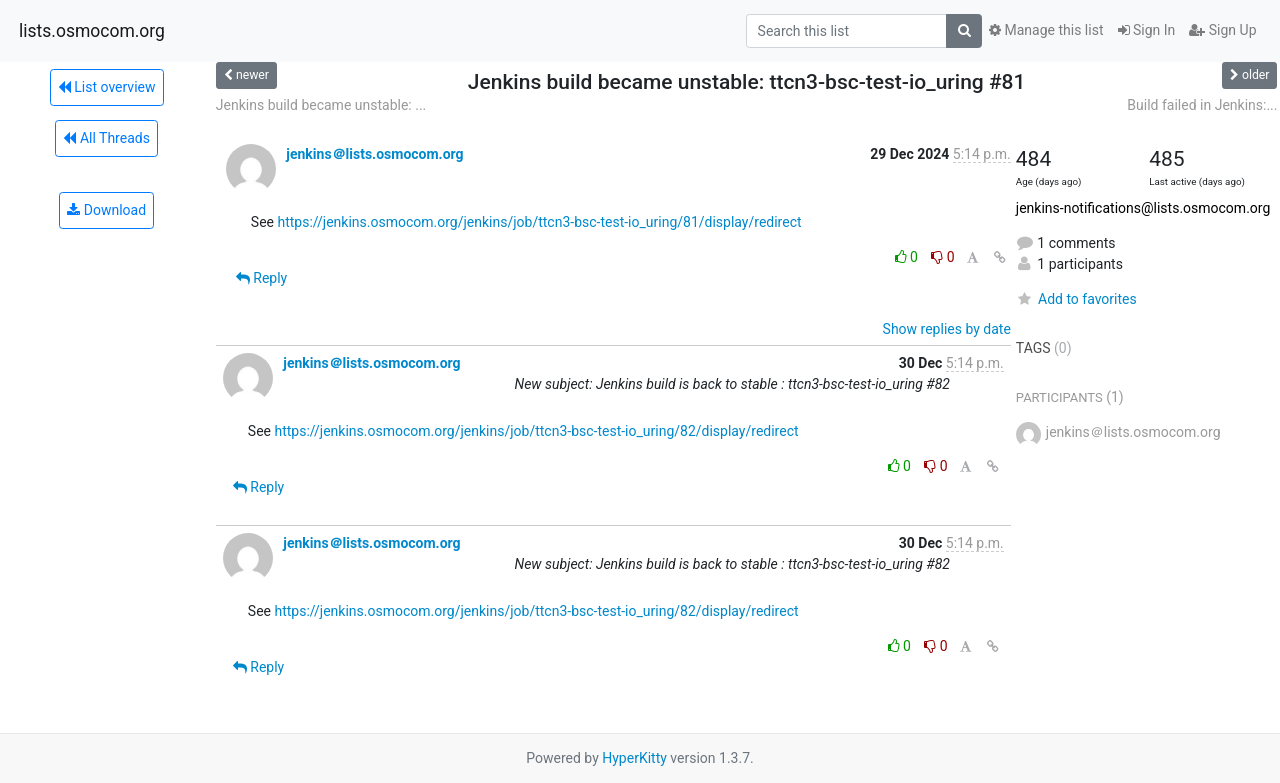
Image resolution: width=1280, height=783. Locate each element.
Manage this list (1046, 30)
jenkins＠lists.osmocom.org (374, 154)
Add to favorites (1076, 299)
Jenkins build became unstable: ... (321, 105)
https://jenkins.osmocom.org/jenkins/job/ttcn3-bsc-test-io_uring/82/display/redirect (536, 431)
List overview (107, 87)
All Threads (106, 138)
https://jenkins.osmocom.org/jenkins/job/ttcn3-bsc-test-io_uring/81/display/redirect (539, 222)
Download (106, 210)
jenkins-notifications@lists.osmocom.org (1143, 208)
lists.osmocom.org (92, 31)
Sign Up (1222, 30)
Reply (261, 278)
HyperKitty (634, 758)
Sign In (1147, 30)
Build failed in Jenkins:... (1202, 105)
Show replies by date (947, 329)
